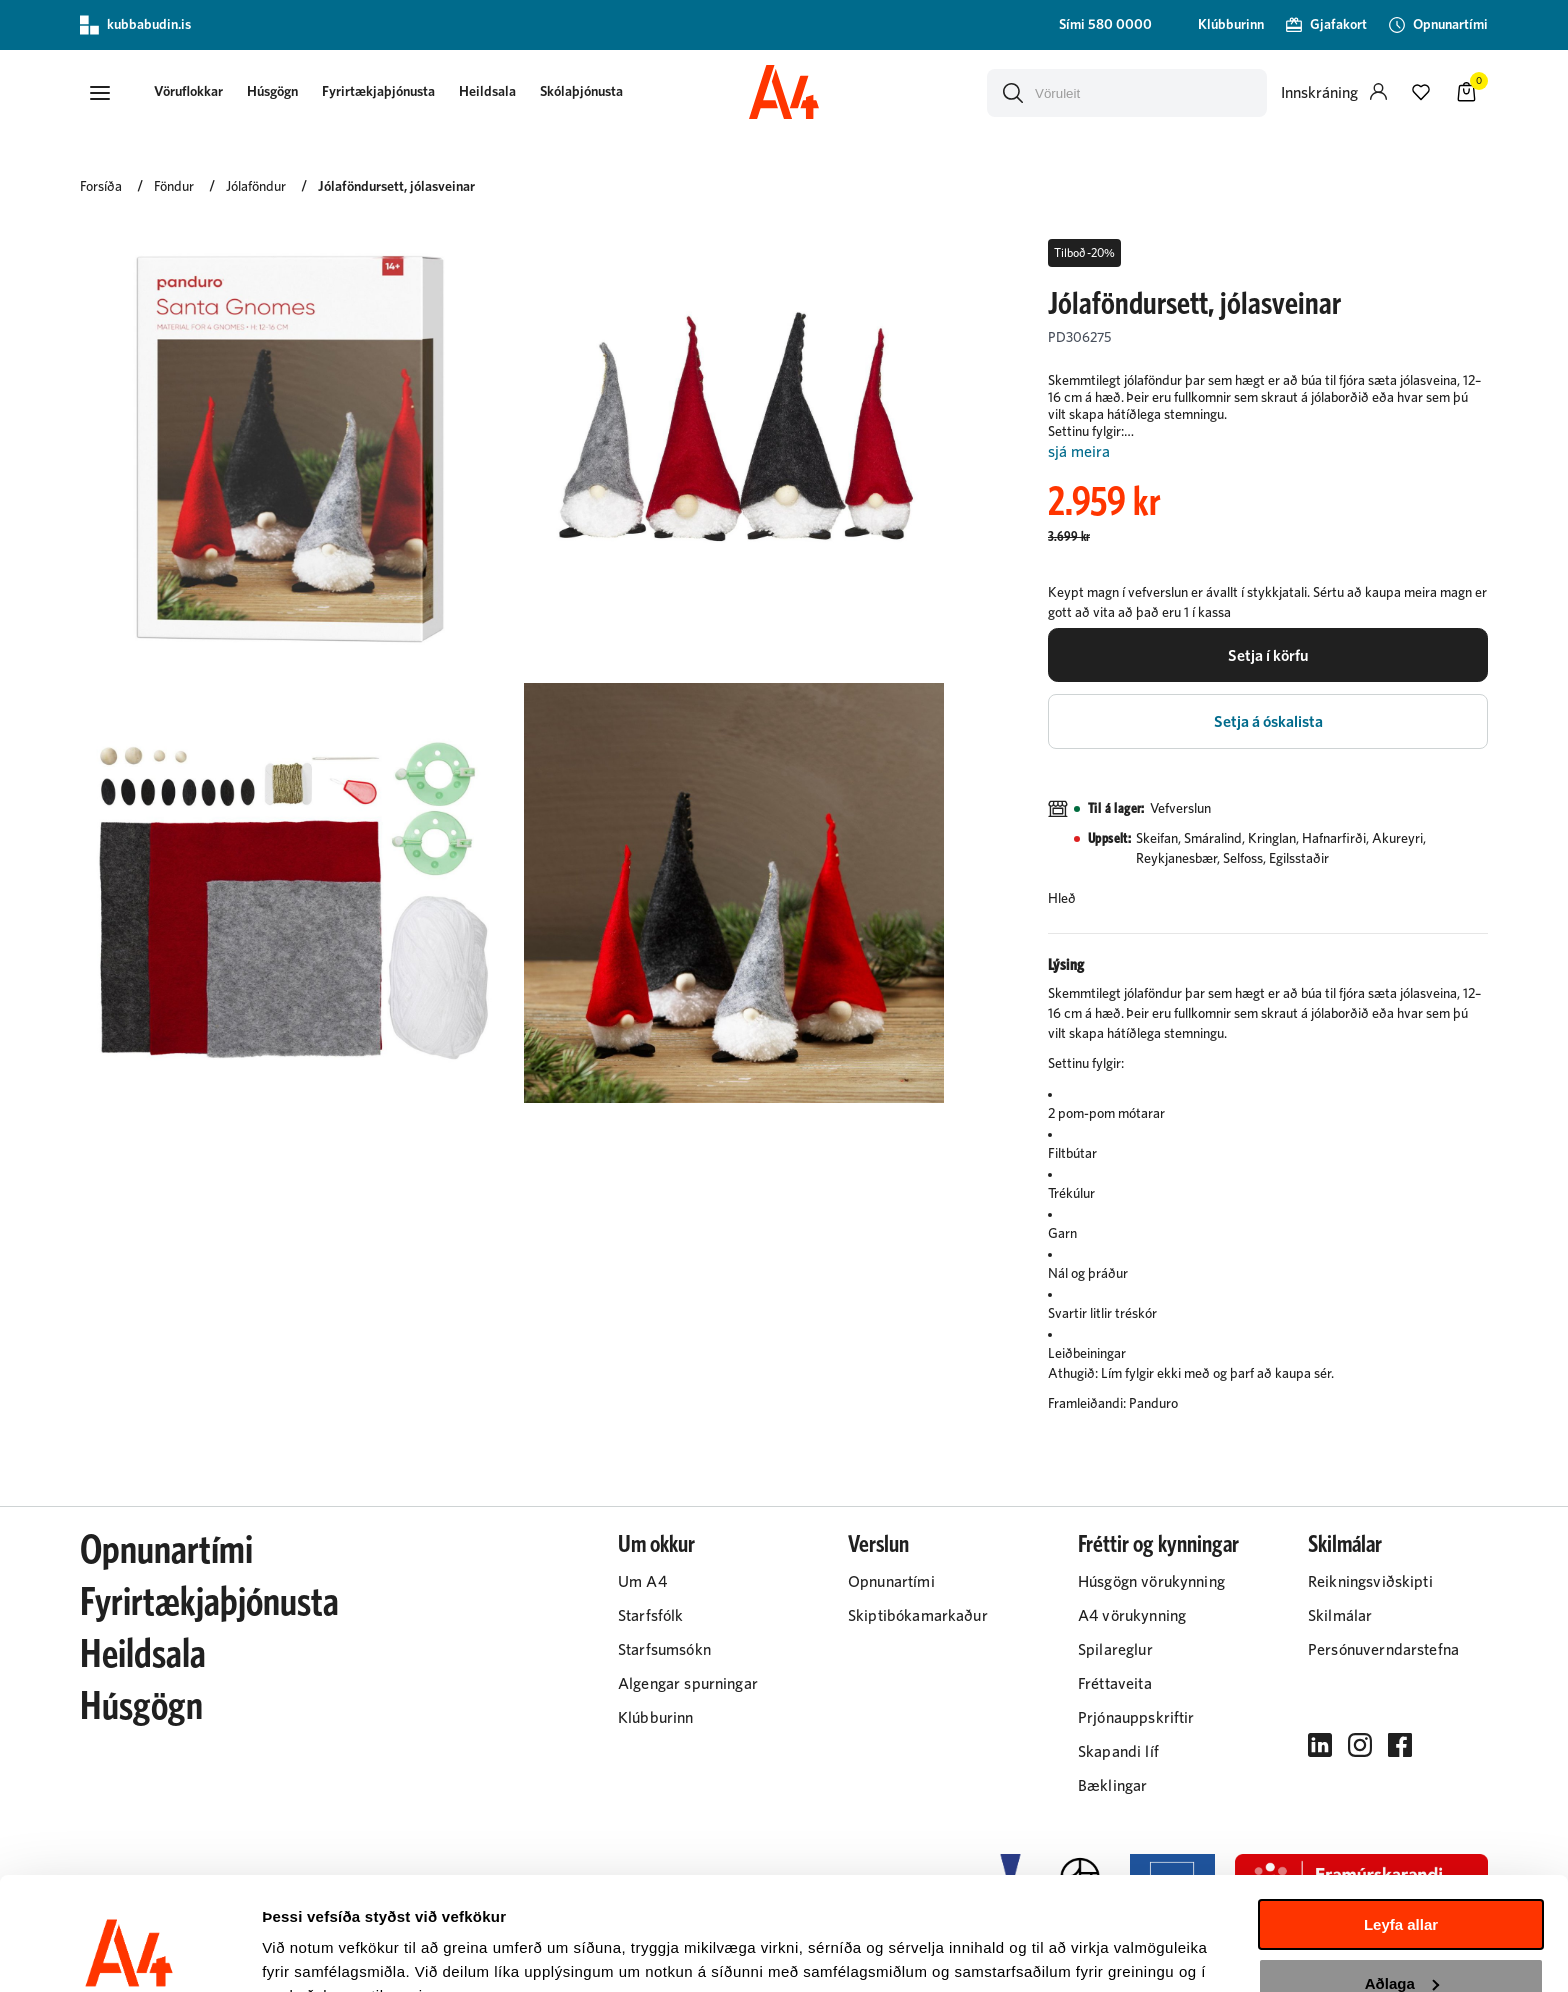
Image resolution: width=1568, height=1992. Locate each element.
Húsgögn (274, 92)
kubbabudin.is (135, 25)
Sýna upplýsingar (325, 1952)
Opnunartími (166, 1552)
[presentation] (190, 93)
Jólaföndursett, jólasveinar (396, 187)
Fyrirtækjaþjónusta (380, 92)
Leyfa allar (1401, 1826)
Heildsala (489, 92)
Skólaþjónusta (583, 92)
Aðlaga (1402, 1884)
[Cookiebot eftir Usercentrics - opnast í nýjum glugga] (129, 1953)
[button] (100, 93)
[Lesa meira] (1268, 452)
